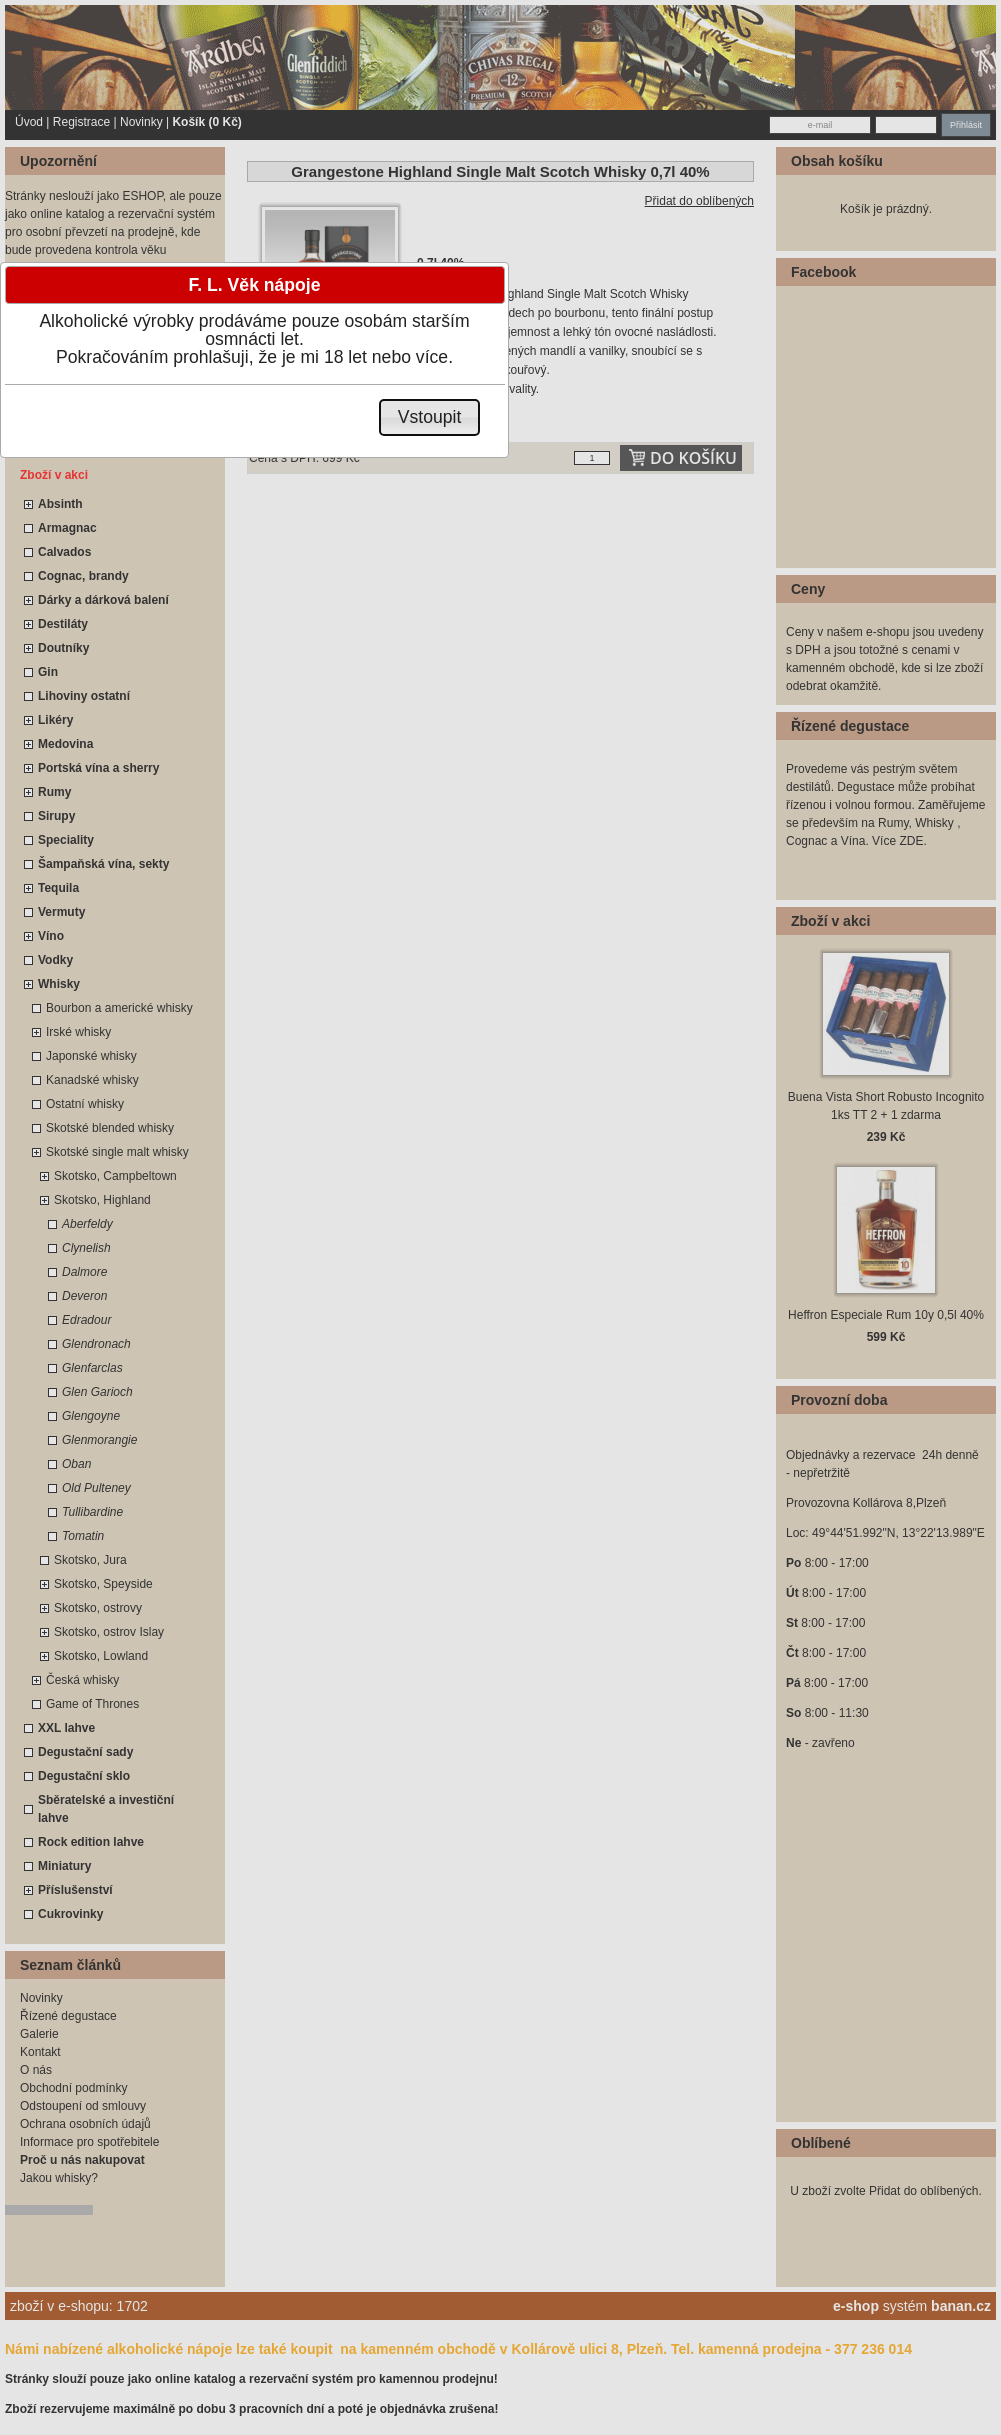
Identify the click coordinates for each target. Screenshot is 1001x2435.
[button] (429, 417)
